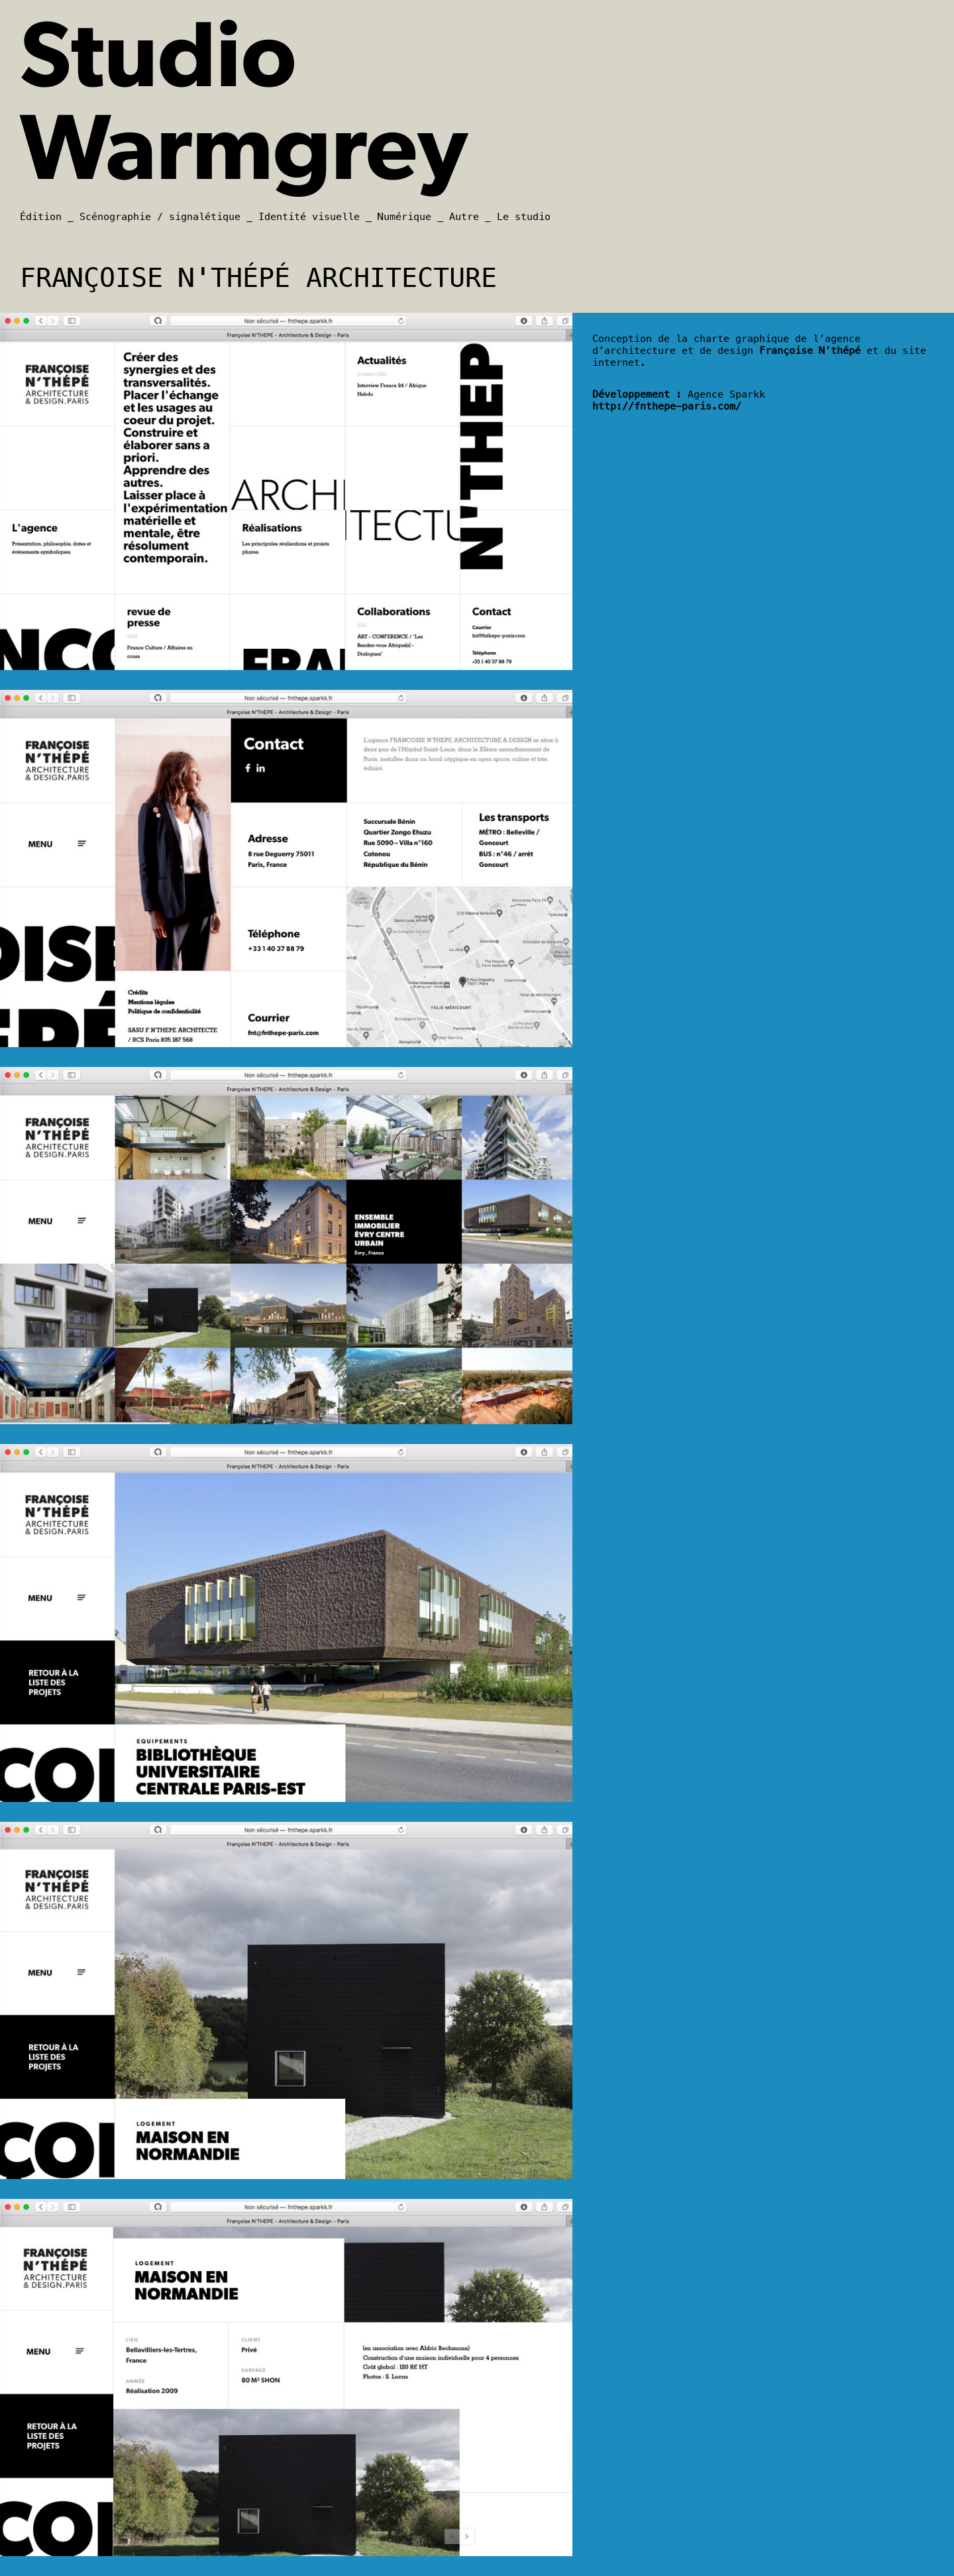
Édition (41, 217)
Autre (464, 217)
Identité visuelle (309, 217)
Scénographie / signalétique (160, 217)
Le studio (524, 217)
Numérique (404, 217)
